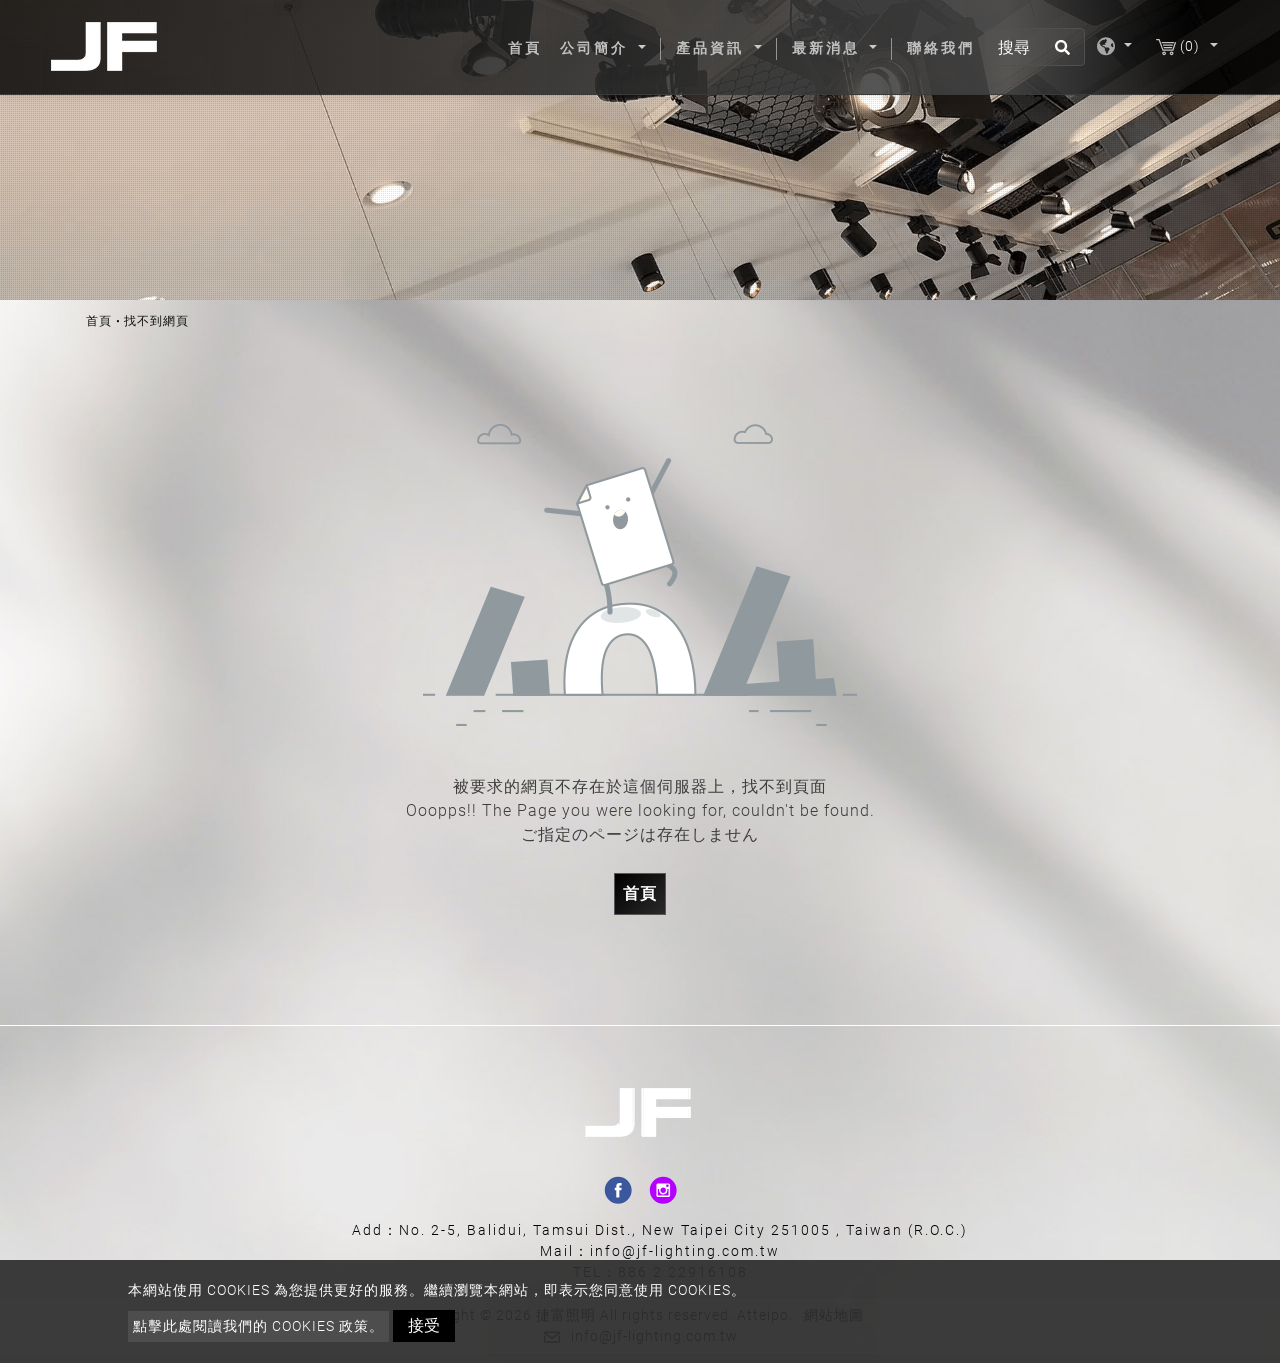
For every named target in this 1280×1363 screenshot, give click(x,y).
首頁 (529, 47)
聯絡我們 (941, 48)
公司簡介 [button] (597, 48)
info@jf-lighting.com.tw (685, 1251)
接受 (424, 1325)
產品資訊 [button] (713, 48)
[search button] (1059, 54)
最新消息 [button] (829, 48)
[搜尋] (1035, 47)
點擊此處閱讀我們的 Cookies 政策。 (258, 1326)
